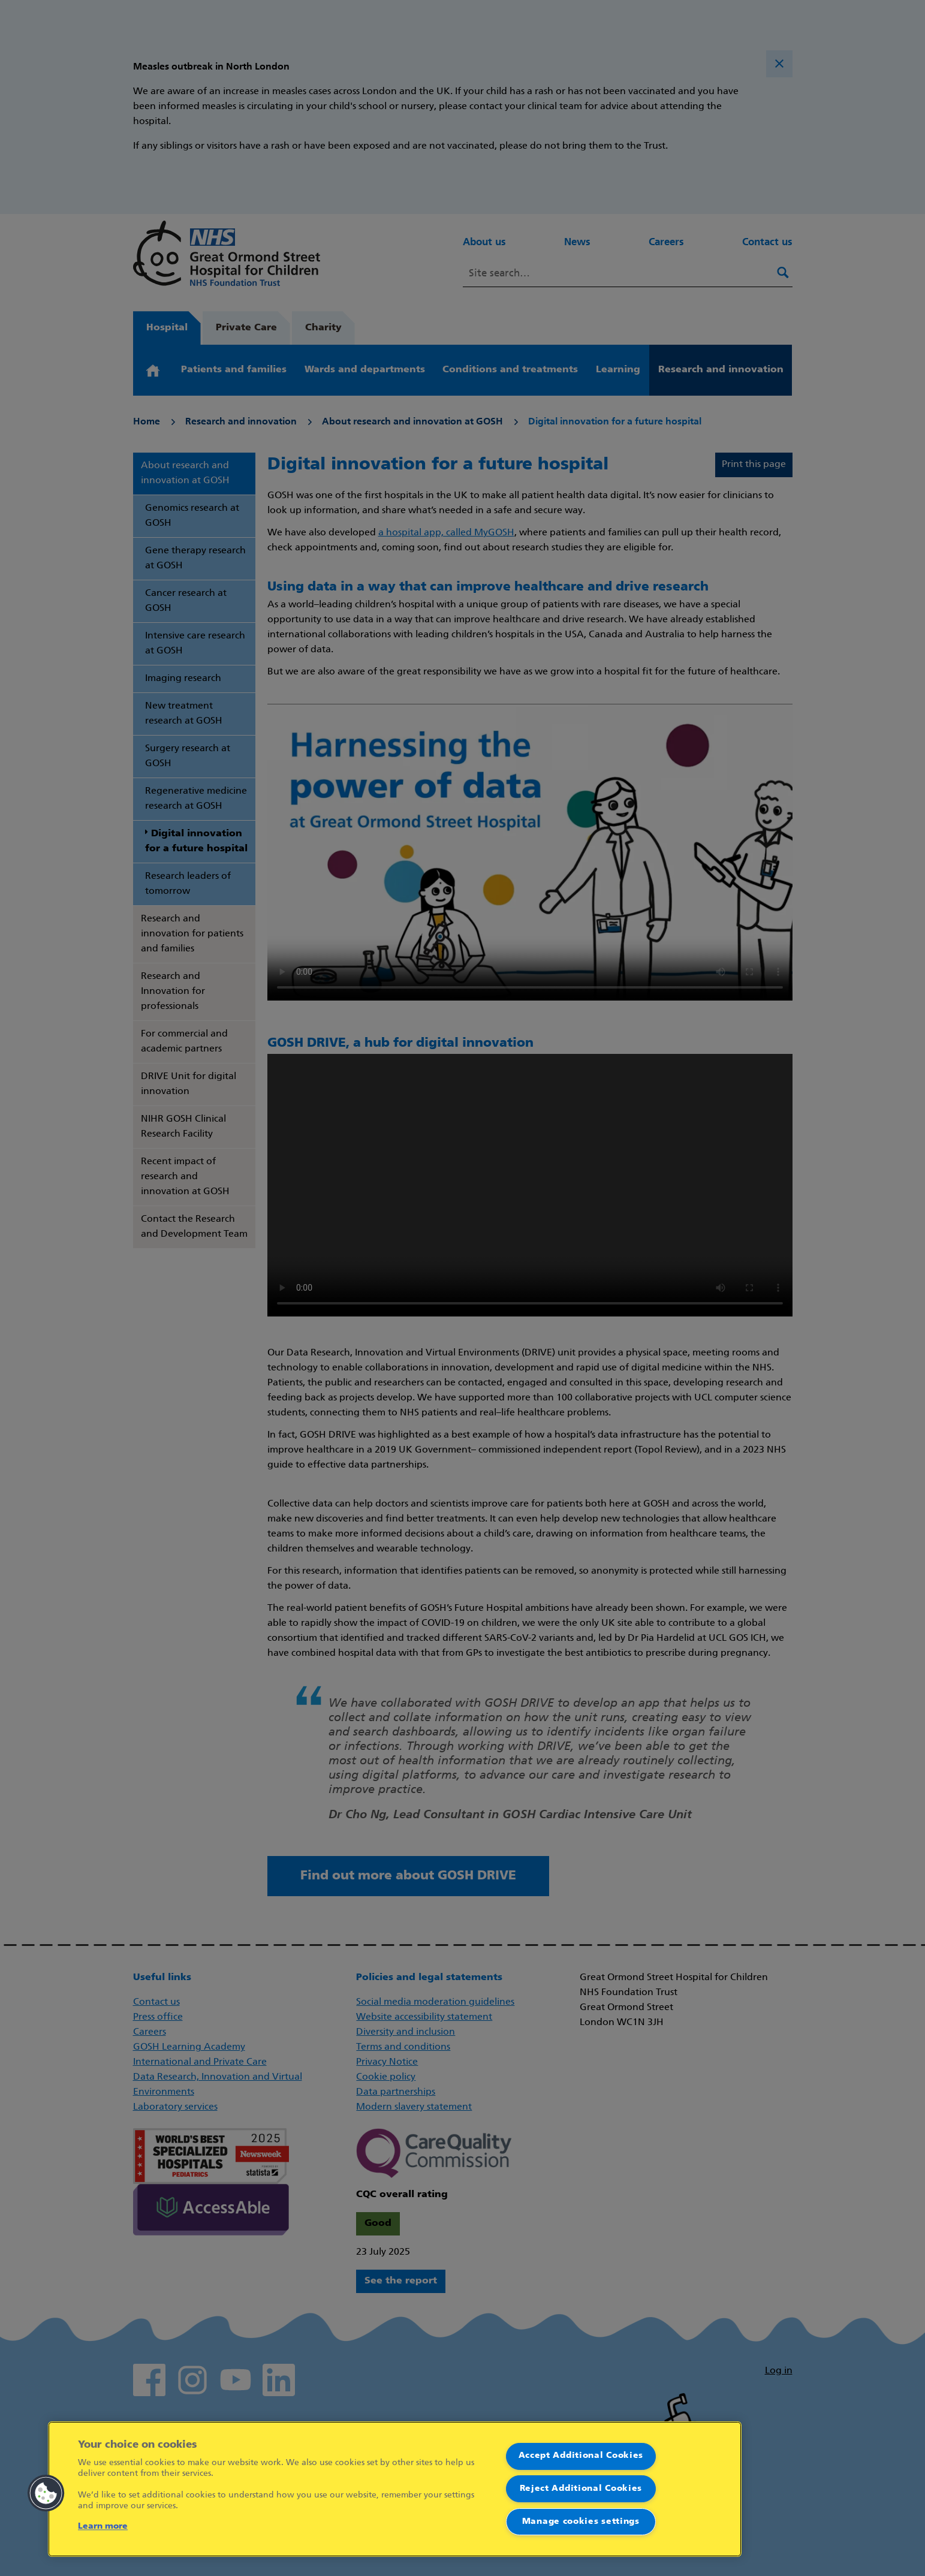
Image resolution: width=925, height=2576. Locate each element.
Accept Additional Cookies (581, 2455)
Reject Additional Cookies (581, 2488)
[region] (395, 2489)
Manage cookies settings (581, 2521)
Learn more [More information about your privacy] (103, 2526)
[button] (46, 2493)
